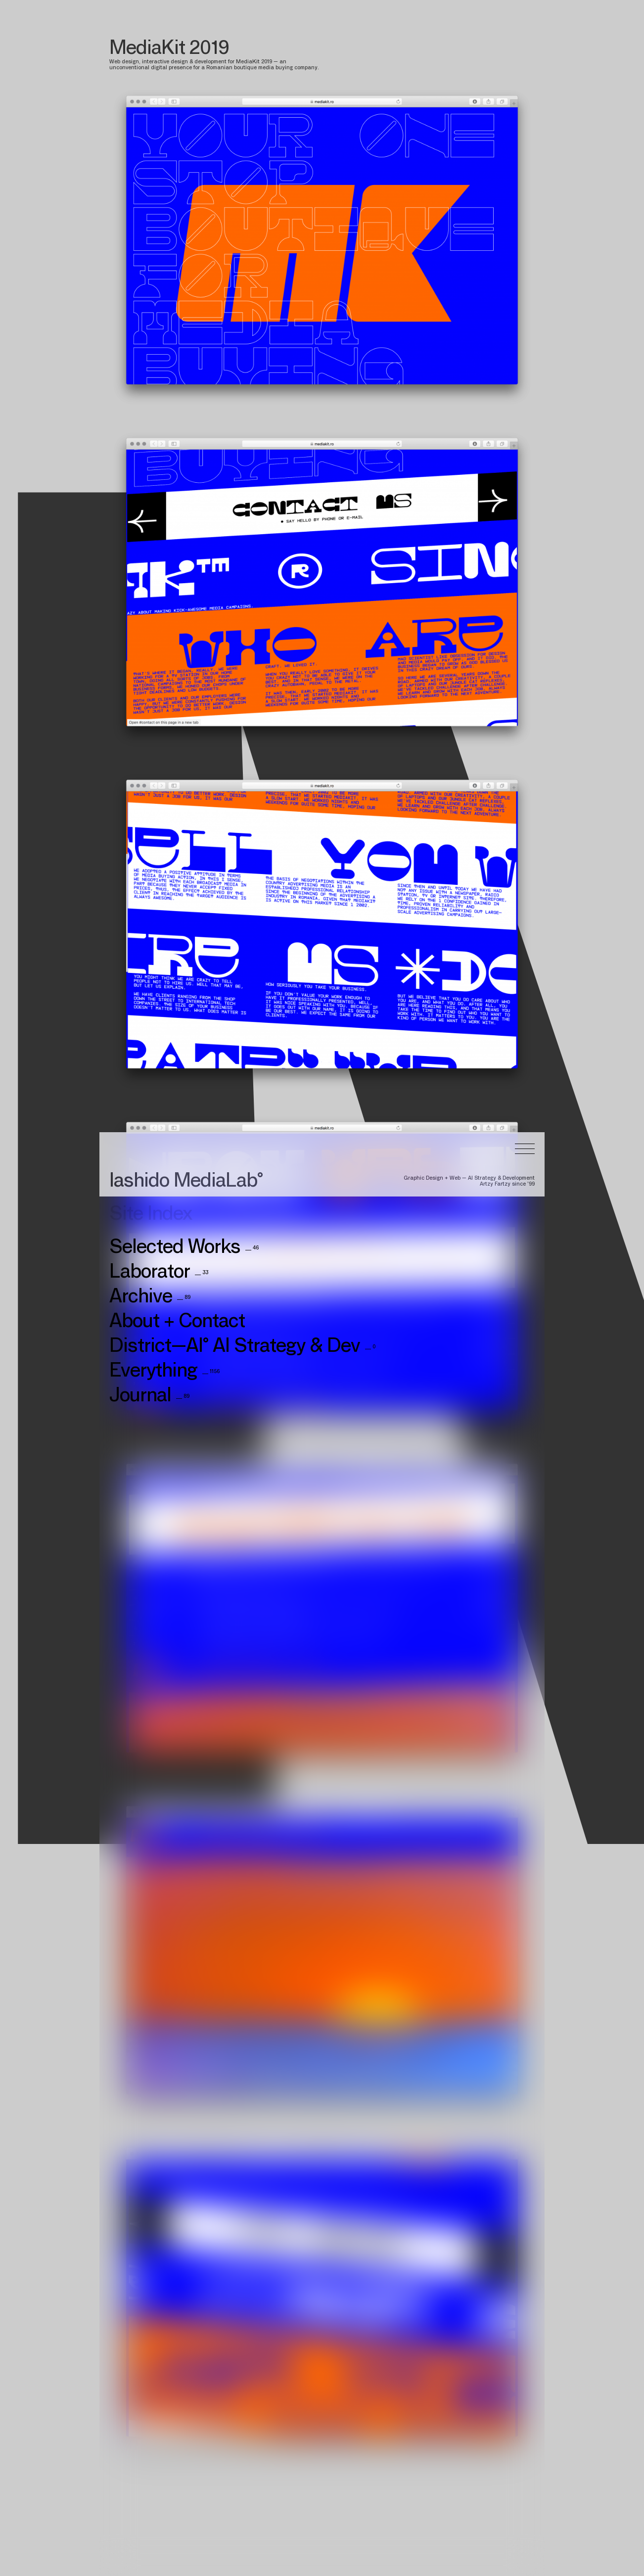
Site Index (150, 549)
